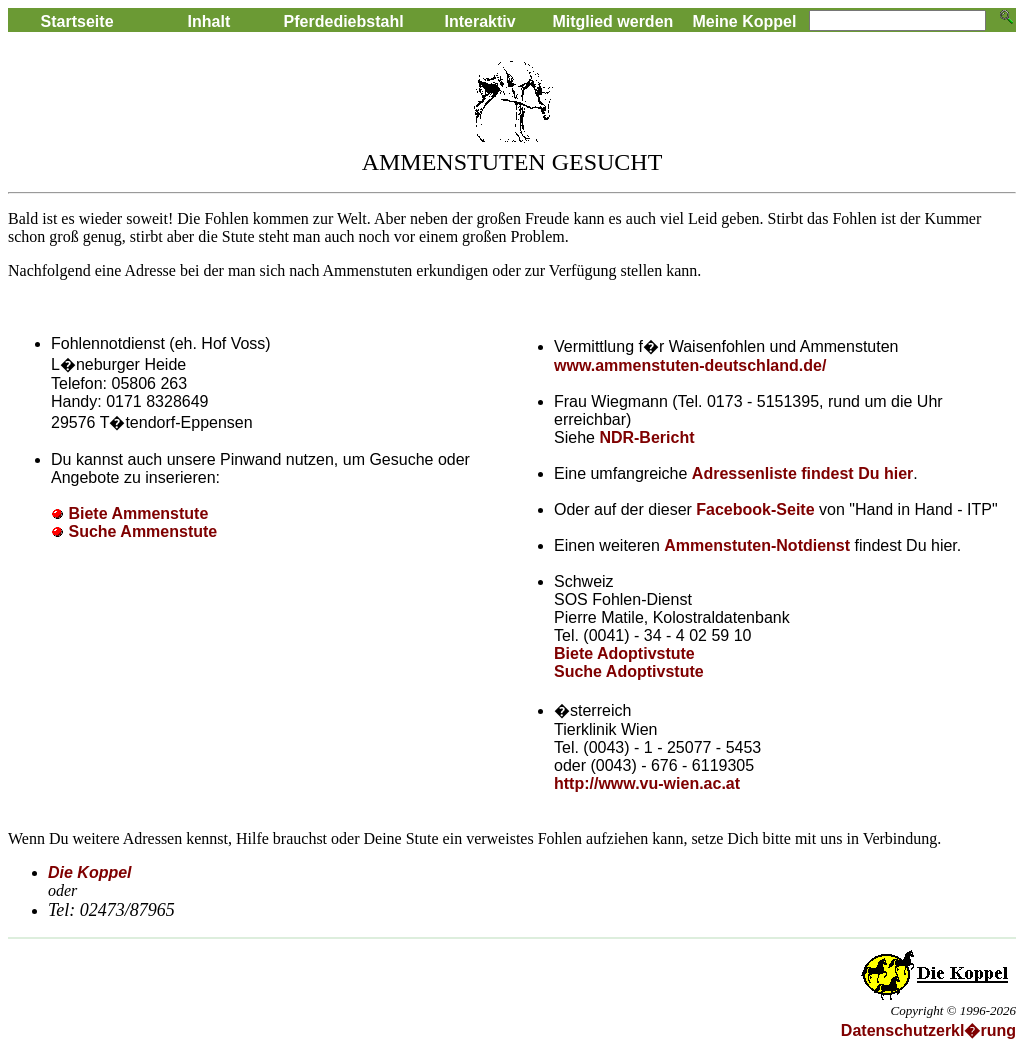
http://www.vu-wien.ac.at (647, 783)
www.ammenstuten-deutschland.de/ (690, 365)
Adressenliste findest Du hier (802, 473)
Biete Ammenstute (138, 513)
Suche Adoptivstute (629, 671)
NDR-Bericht (646, 437)
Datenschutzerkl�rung (928, 1030)
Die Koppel (90, 872)
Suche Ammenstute (142, 531)
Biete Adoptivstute (624, 653)
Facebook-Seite (757, 509)
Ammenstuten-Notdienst (757, 545)
